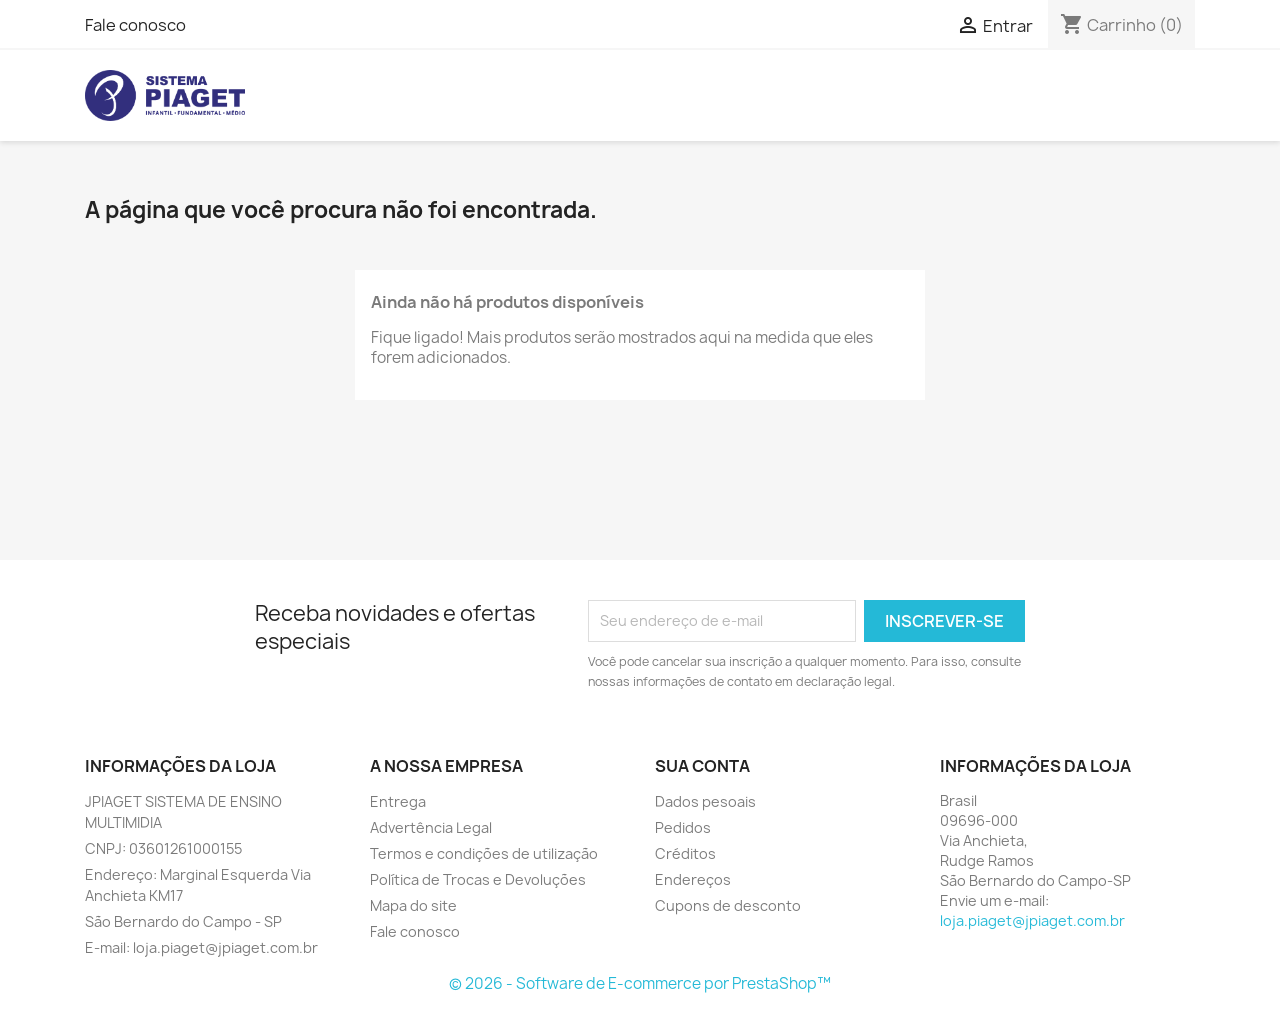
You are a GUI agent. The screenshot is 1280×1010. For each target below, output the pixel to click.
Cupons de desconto (728, 905)
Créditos (685, 853)
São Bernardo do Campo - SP (183, 921)
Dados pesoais (705, 801)
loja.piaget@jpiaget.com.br (1032, 920)
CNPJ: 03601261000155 (163, 848)
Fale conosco (135, 25)
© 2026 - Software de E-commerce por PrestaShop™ (640, 983)
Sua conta (702, 766)
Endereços (693, 879)
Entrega (398, 801)
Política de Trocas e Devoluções (478, 879)
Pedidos (683, 827)
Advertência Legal (431, 827)
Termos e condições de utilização (484, 853)
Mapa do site (413, 905)
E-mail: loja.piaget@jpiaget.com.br (201, 947)
